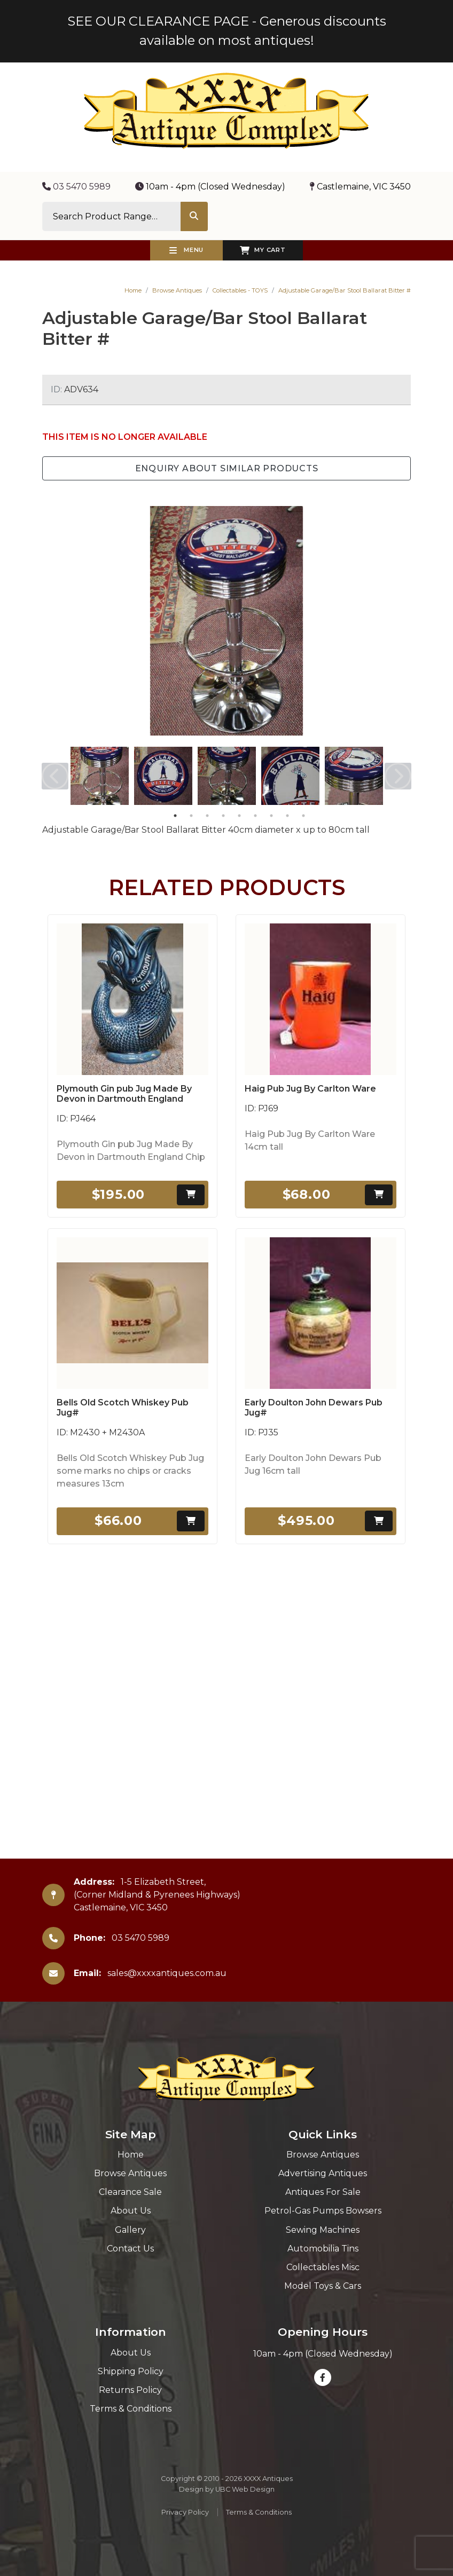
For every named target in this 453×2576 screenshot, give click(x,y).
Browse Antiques (177, 290)
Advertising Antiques (322, 2173)
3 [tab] (207, 815)
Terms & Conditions (130, 2409)
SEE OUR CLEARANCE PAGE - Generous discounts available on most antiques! (226, 30)
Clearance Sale (130, 2192)
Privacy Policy (185, 2512)
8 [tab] (287, 815)
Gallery (130, 2230)
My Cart (262, 250)
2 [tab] (191, 815)
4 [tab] (223, 815)
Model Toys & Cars (322, 2286)
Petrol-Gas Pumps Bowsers (322, 2211)
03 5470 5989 (76, 186)
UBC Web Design (245, 2489)
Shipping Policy (130, 2371)
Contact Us (130, 2248)
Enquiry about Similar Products (226, 468)
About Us (131, 2211)
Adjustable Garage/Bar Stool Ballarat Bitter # (344, 290)
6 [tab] (255, 815)
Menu (186, 250)
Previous (55, 776)
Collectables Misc (323, 2267)
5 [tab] (239, 815)
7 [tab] (271, 815)
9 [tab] (303, 815)
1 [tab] (175, 815)
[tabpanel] (99, 776)
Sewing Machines (323, 2230)
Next (398, 776)
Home (133, 290)
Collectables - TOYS (240, 290)
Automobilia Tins (322, 2248)
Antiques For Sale (323, 2192)
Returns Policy (130, 2390)
